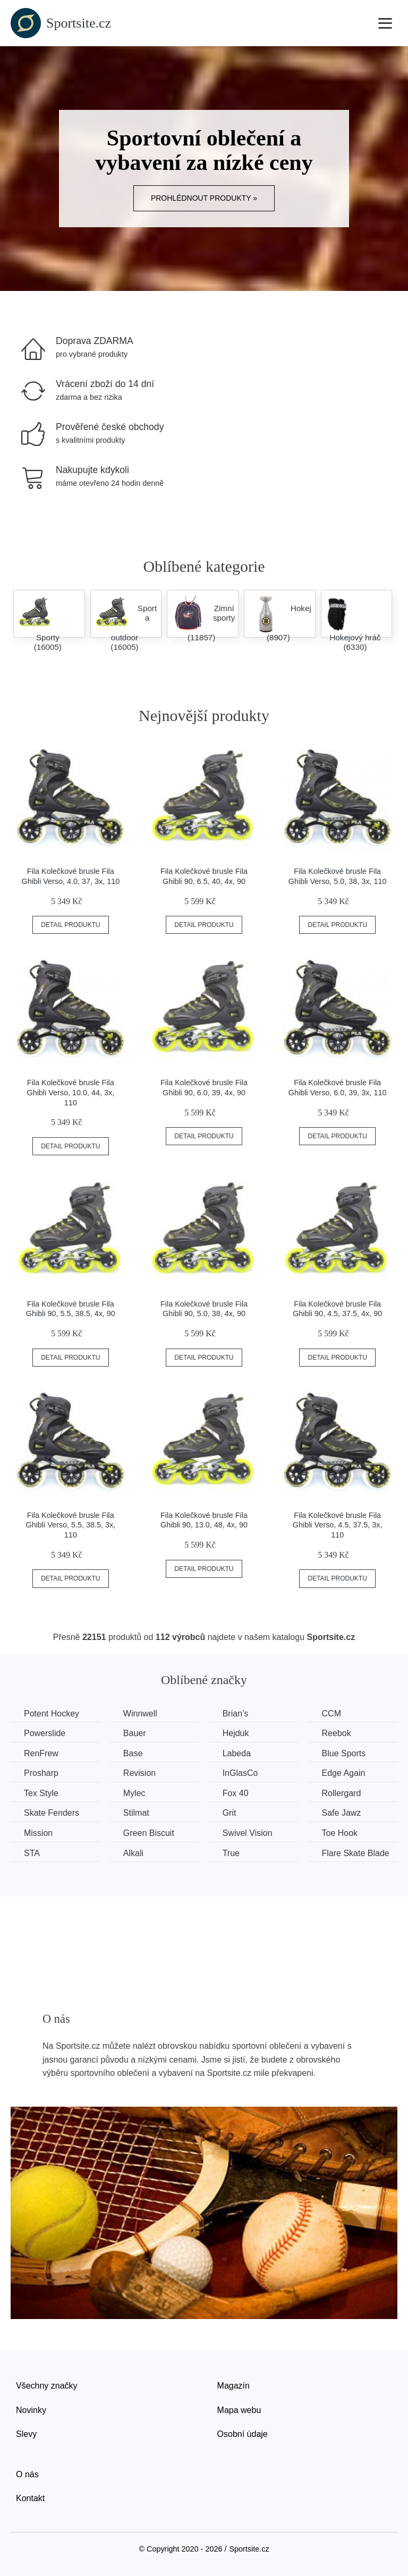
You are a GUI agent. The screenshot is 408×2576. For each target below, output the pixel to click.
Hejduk (236, 1733)
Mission (38, 1832)
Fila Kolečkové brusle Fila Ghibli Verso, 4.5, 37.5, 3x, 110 (337, 1525)
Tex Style (41, 1793)
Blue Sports (344, 1753)
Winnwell (140, 1713)
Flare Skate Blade (355, 1853)
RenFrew (41, 1753)
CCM (331, 1713)
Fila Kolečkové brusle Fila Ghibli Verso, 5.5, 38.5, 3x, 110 (70, 1525)
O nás (27, 2474)
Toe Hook (340, 1832)
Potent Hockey (51, 1713)
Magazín (233, 2385)
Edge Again (344, 1773)
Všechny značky (47, 2385)
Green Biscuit (148, 1832)
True (231, 1853)
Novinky (31, 2410)
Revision (139, 1773)
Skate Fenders (51, 1812)
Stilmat (136, 1812)
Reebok (336, 1733)
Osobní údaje (242, 2433)
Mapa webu (239, 2410)
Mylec (134, 1793)
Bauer (134, 1733)
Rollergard (341, 1793)
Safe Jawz (341, 1812)
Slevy (26, 2433)
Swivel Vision (248, 1832)
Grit (229, 1812)
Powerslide (44, 1733)
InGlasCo (240, 1773)
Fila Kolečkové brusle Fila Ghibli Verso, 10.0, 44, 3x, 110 (70, 1092)
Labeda (237, 1753)
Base (132, 1753)
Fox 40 (236, 1793)
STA (32, 1853)
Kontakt (30, 2498)
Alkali (133, 1853)
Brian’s (236, 1713)
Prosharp (41, 1773)
